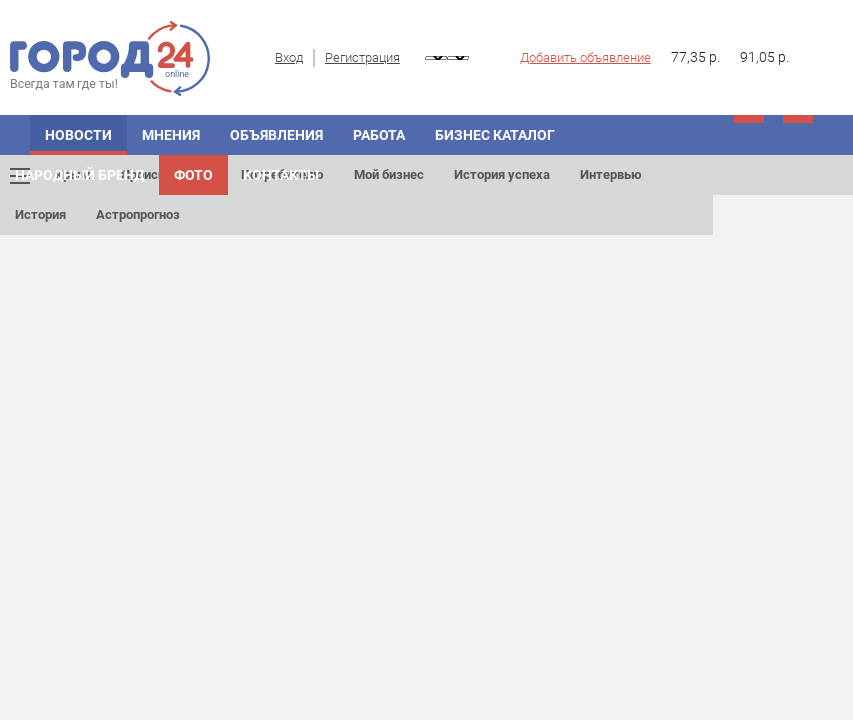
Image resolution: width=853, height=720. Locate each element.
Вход (289, 57)
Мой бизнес (389, 174)
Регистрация (362, 57)
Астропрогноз (138, 214)
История (40, 214)
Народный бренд (79, 175)
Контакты (281, 175)
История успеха (502, 174)
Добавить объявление (585, 57)
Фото (193, 175)
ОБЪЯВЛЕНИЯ (276, 135)
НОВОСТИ (78, 135)
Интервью (611, 174)
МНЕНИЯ (171, 135)
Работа (379, 135)
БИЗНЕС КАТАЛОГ (495, 135)
